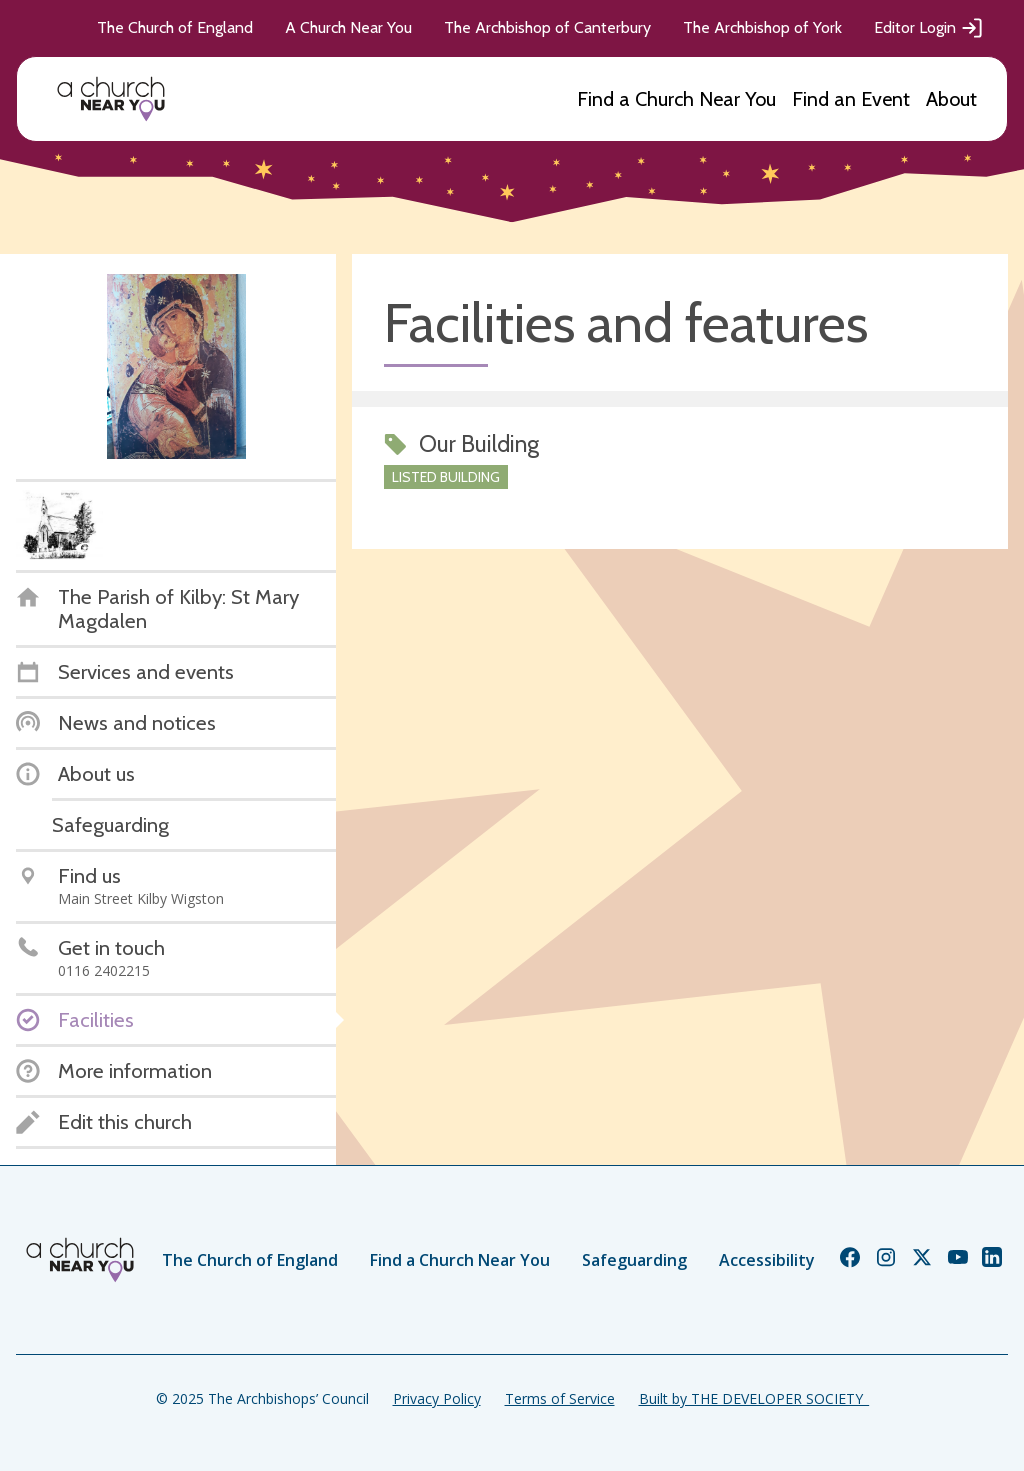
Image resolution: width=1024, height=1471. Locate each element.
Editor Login (929, 28)
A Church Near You (348, 27)
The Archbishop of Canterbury (547, 27)
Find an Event (851, 99)
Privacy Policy (437, 1398)
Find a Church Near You (676, 99)
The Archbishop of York (762, 27)
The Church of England (175, 27)
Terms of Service (560, 1398)
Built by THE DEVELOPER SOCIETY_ (754, 1398)
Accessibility (767, 1260)
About (951, 99)
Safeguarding (634, 1260)
